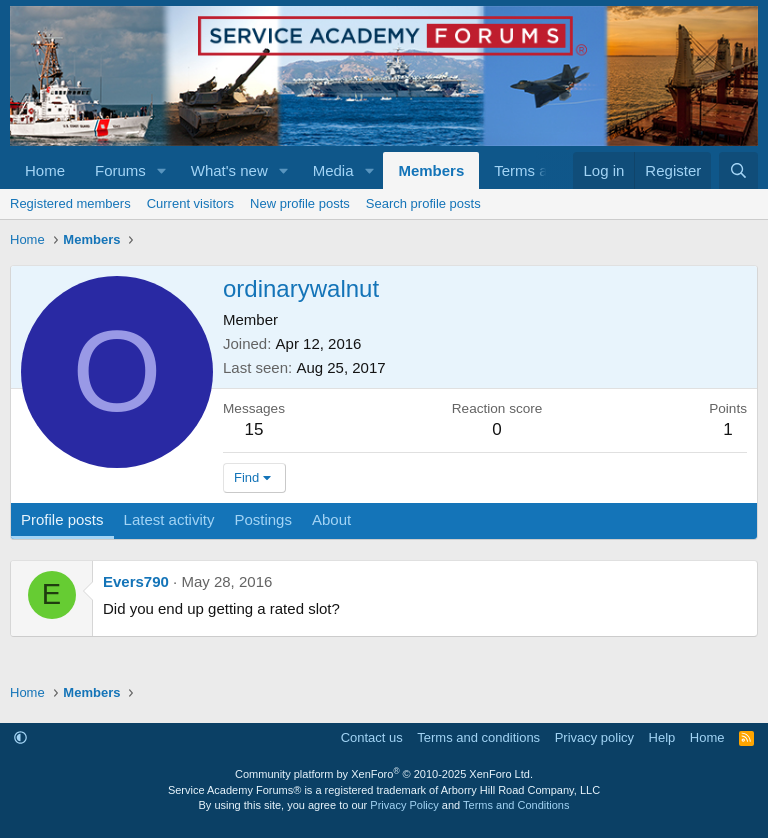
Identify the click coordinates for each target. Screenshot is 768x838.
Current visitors (190, 203)
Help (662, 737)
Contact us (372, 737)
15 (254, 429)
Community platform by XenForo (384, 774)
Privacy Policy (404, 805)
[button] (162, 170)
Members (431, 170)
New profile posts (300, 203)
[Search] (738, 170)
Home (45, 170)
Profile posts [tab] (62, 519)
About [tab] (331, 519)
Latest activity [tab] (169, 519)
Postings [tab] (263, 519)
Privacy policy (594, 737)
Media (333, 170)
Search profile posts (423, 203)
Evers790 (136, 581)
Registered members (70, 203)
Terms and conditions (478, 737)
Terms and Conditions (516, 805)
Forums (120, 170)
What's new (229, 170)
